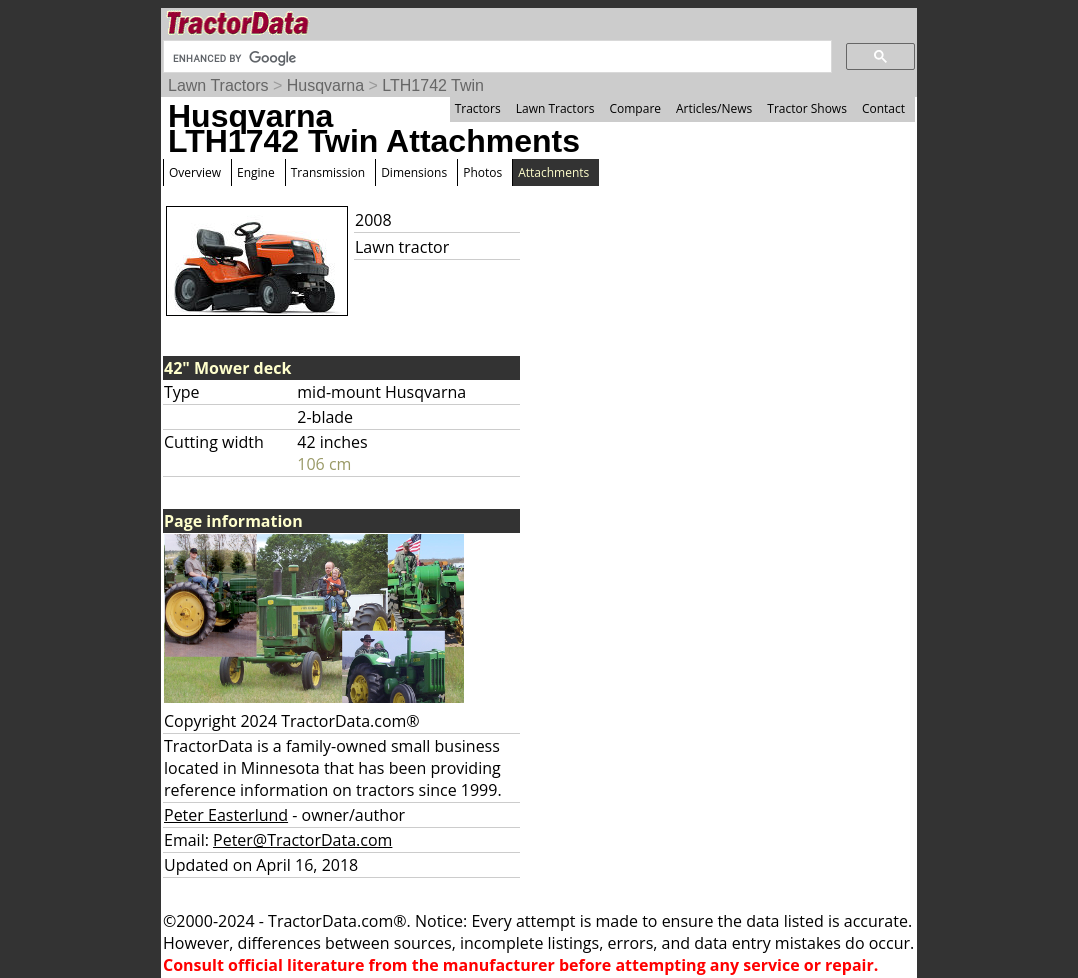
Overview (195, 172)
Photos (482, 172)
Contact (883, 108)
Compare (635, 108)
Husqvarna (325, 85)
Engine (256, 172)
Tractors (478, 108)
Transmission (328, 172)
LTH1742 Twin (433, 85)
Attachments (553, 172)
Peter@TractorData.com (302, 840)
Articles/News (714, 108)
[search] (495, 58)
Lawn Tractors (218, 85)
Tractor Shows (807, 108)
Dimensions (414, 172)
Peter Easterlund (226, 815)
